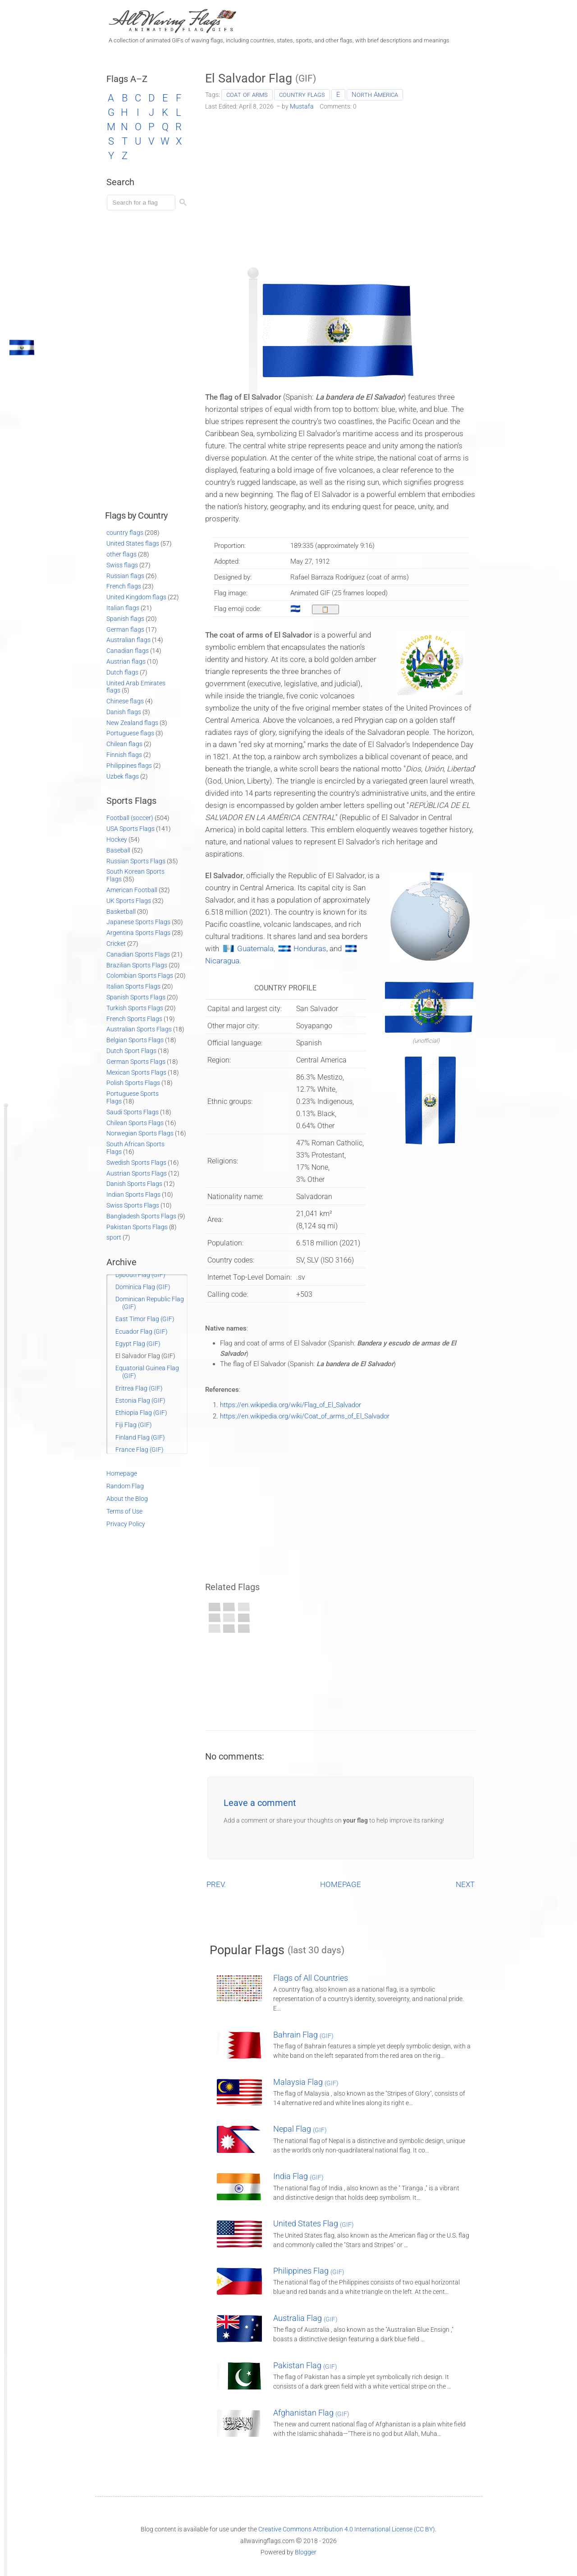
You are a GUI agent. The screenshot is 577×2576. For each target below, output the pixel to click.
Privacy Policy (125, 1523)
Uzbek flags (122, 776)
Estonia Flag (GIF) (140, 1400)
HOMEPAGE (340, 1884)
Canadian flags (127, 650)
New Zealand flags (132, 722)
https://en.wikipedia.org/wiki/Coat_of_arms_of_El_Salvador (304, 1416)
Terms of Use (124, 1511)
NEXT (465, 1884)
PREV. (216, 1884)
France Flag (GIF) (139, 1449)
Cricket (116, 943)
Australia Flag (305, 2318)
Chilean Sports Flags (135, 1122)
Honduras (309, 948)
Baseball (118, 850)
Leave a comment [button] (260, 1802)
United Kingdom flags (136, 597)
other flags (121, 554)
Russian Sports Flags (135, 861)
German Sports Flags (135, 1061)
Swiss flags (122, 565)
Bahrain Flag (303, 2034)
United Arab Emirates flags (135, 686)
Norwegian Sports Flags (140, 1133)
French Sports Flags (134, 1018)
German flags (125, 629)
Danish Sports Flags (134, 1183)
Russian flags (125, 575)
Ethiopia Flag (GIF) (141, 1412)
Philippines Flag (308, 2270)
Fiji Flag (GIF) (133, 1424)
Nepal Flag (300, 2129)
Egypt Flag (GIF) (137, 1343)
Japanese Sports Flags (138, 922)
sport (113, 1237)
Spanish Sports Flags (135, 997)
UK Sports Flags (128, 900)
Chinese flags (125, 701)
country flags (302, 95)
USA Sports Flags (130, 828)
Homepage (121, 1473)
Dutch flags (122, 672)
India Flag (298, 2176)
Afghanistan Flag (311, 2412)
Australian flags (128, 639)
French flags (123, 586)
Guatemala (255, 948)
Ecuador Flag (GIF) (141, 1331)
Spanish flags (125, 618)
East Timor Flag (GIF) (144, 1318)
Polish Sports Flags (133, 1082)
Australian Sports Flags (139, 1029)
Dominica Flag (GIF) (142, 1286)
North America (375, 95)
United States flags (132, 543)
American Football (131, 890)
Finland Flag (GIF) (140, 1437)
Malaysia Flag (306, 2082)
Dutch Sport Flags (131, 1050)
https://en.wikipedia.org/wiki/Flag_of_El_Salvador (290, 1405)
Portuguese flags (130, 733)
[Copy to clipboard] (325, 609)
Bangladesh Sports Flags (141, 1216)
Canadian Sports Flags (138, 954)
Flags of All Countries (310, 1978)
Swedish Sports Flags (136, 1162)
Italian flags (122, 607)
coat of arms (247, 95)
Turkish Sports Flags (134, 1008)
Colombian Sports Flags (139, 975)
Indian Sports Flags (133, 1194)
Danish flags (123, 712)
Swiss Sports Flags (132, 1205)
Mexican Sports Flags (136, 1072)
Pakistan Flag (305, 2365)
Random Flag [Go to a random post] (125, 1486)
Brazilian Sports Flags (136, 965)
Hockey (116, 839)
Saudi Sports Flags (132, 1112)
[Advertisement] (340, 186)
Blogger (305, 2552)
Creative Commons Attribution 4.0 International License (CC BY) (346, 2529)
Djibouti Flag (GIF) (140, 1274)
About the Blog (127, 1498)
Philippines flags (129, 765)
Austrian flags (126, 661)
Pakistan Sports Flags (137, 1227)
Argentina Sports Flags (138, 932)
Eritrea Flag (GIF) (139, 1388)
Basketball (121, 911)
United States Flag (313, 2223)
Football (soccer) (129, 817)
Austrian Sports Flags (136, 1173)
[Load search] (142, 202)
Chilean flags (124, 744)
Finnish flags (124, 754)
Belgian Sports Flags (135, 1040)
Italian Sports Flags (133, 986)
